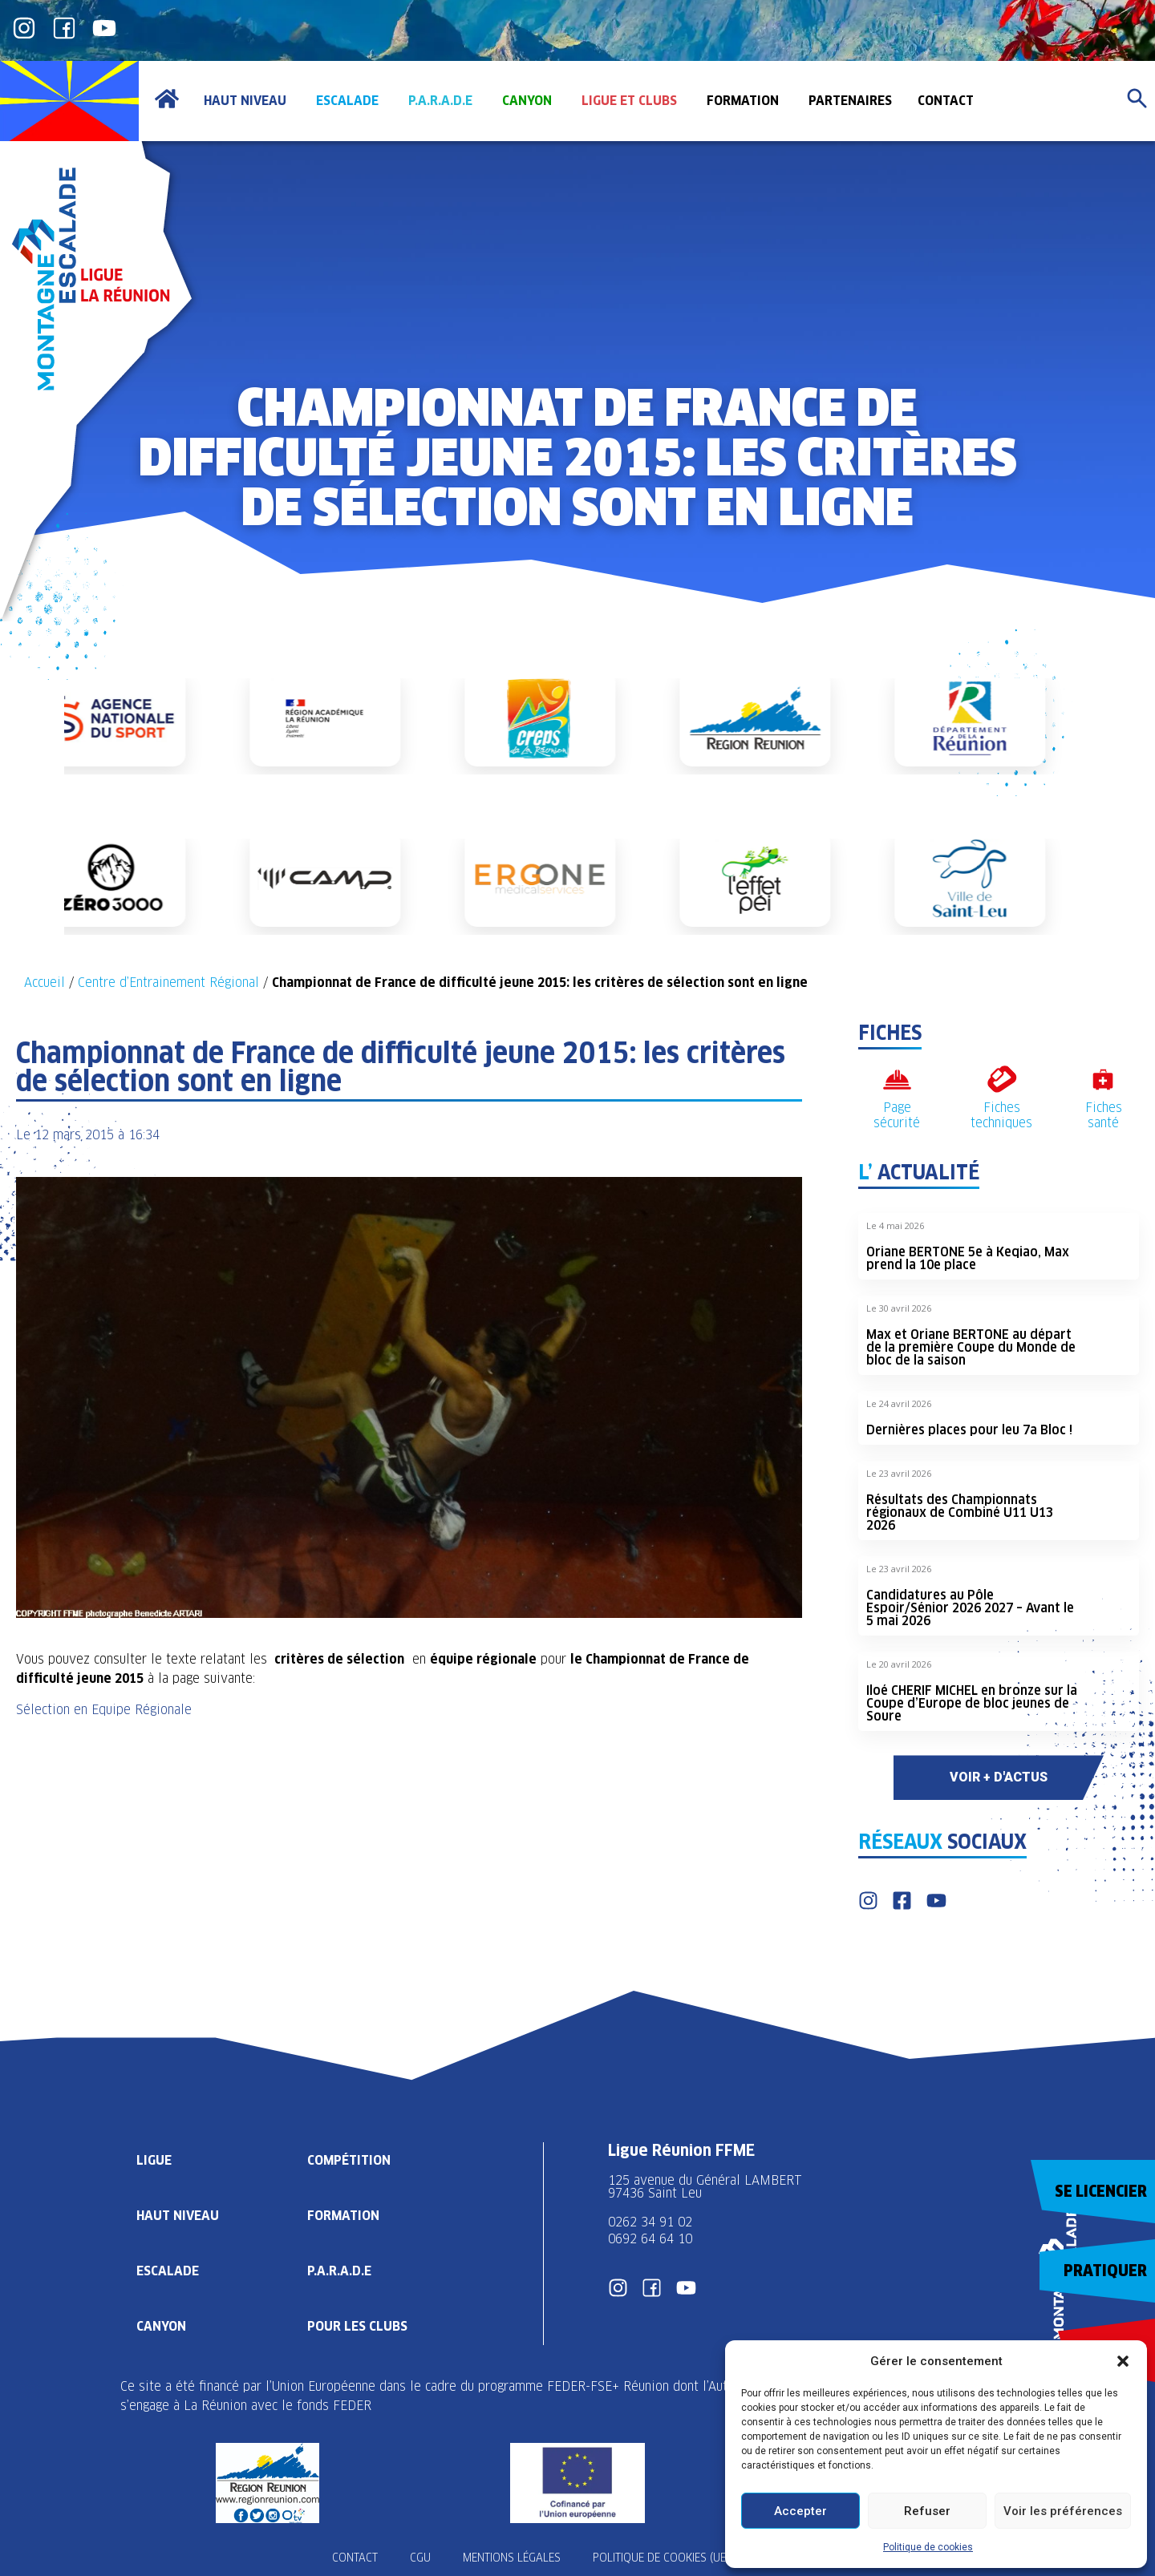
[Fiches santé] (1103, 1080)
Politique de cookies (928, 2547)
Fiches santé (1103, 1115)
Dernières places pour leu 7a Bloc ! (969, 1429)
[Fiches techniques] (1001, 1080)
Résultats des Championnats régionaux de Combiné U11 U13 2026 (959, 1512)
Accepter (800, 2511)
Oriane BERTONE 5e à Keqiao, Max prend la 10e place (967, 1258)
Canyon (161, 2326)
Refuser (927, 2511)
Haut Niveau (177, 2215)
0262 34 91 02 (650, 2222)
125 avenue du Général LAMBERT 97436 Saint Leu (707, 2187)
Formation (343, 2215)
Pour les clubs (357, 2326)
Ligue (154, 2160)
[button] (1123, 2361)
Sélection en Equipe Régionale (104, 1709)
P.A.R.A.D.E (339, 2271)
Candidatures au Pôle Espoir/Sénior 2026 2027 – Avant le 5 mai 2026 (970, 1608)
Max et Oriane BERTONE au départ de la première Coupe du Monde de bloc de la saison (971, 1347)
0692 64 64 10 (650, 2238)
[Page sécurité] (897, 1080)
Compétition (349, 2160)
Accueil (44, 982)
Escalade (167, 2271)
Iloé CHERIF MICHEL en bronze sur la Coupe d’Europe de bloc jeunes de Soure (971, 1703)
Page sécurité (896, 1115)
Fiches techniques (1001, 1115)
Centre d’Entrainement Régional (168, 982)
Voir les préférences (1062, 2511)
